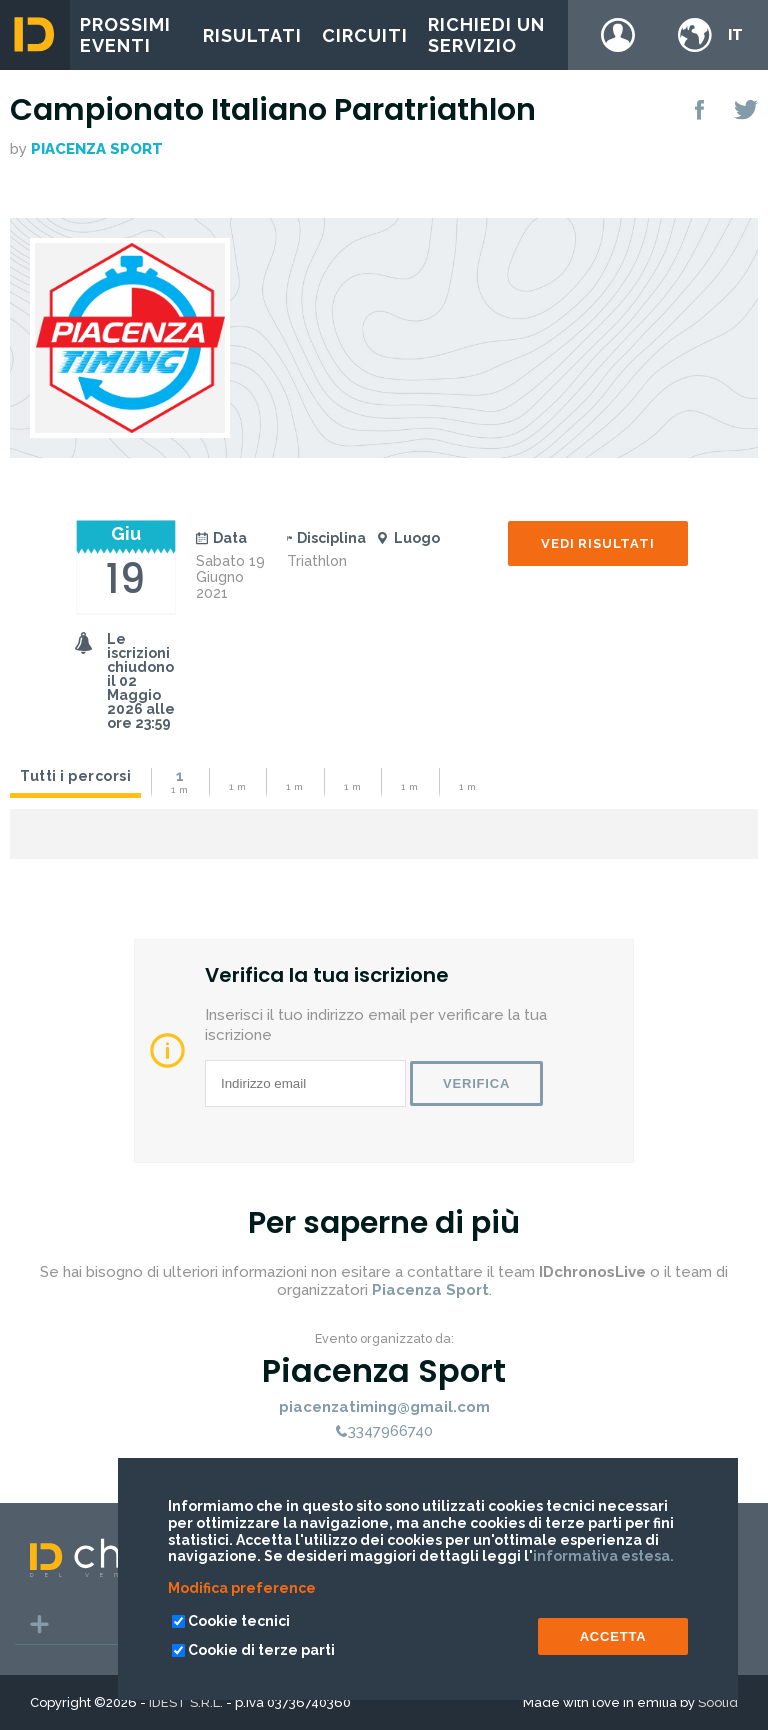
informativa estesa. (603, 1556)
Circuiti (365, 35)
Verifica (476, 1083)
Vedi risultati (597, 543)
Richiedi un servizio (486, 35)
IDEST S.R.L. (186, 1702)
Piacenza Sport (97, 149)
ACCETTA (613, 1636)
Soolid (718, 1702)
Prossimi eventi (125, 35)
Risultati (252, 35)
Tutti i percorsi (75, 776)
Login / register (618, 35)
